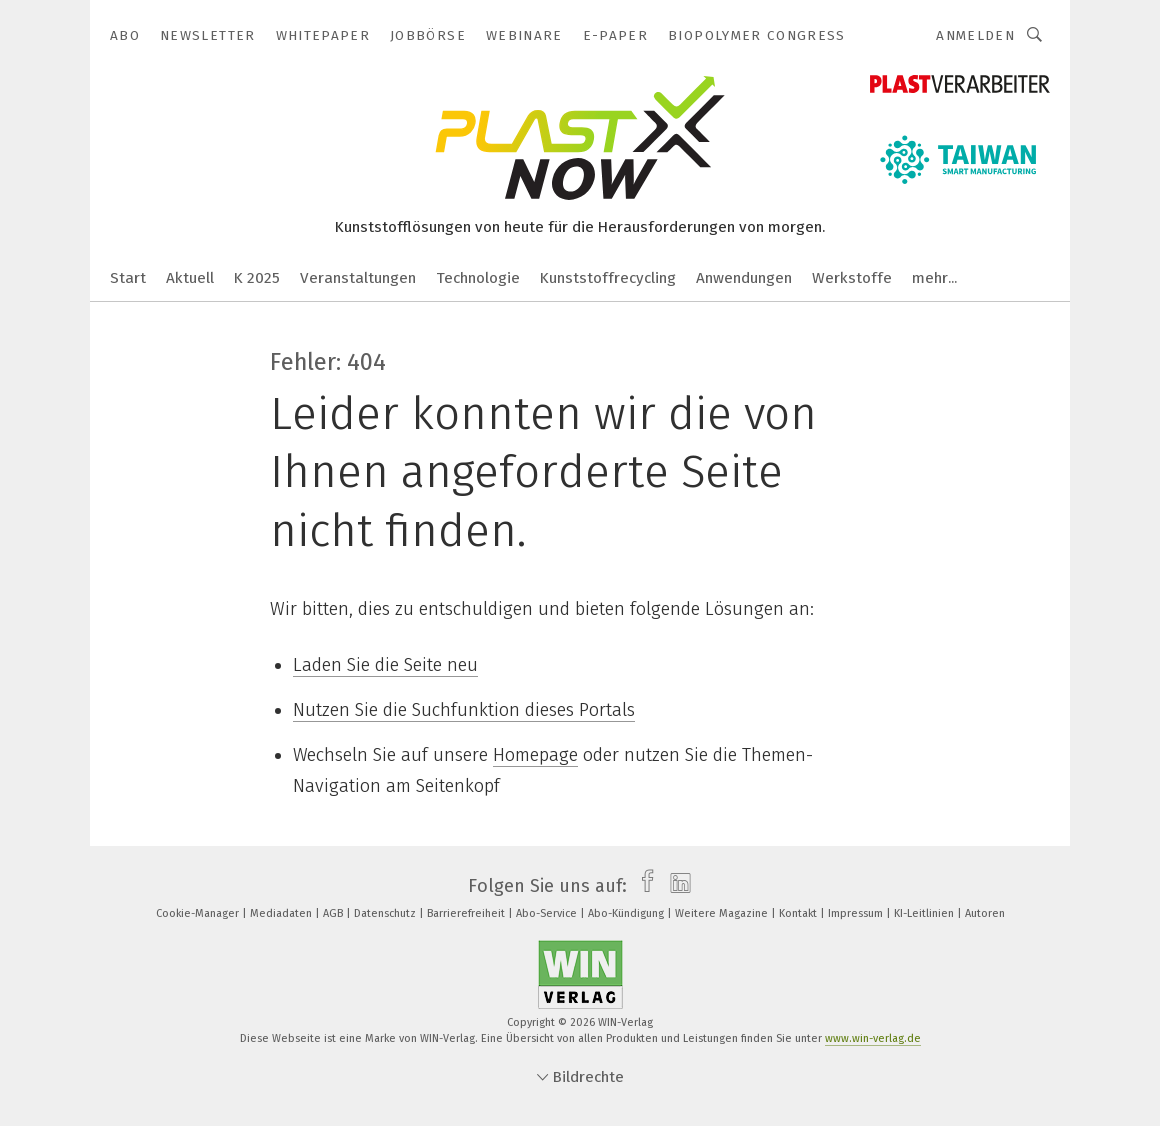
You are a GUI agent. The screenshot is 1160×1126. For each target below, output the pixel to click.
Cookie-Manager (199, 913)
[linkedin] (675, 886)
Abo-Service (548, 913)
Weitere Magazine (723, 913)
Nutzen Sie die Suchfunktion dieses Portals (464, 710)
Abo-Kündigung (627, 913)
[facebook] (642, 886)
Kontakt (799, 913)
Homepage (535, 755)
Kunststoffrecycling (608, 278)
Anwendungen (744, 278)
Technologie (478, 278)
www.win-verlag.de (873, 1038)
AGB (334, 913)
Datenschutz (386, 913)
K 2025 (257, 278)
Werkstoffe (852, 278)
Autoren (985, 913)
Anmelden (975, 35)
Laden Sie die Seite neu (385, 665)
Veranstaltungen (358, 278)
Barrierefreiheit (467, 913)
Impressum (857, 913)
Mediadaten (282, 913)
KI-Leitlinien (925, 913)
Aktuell (190, 278)
